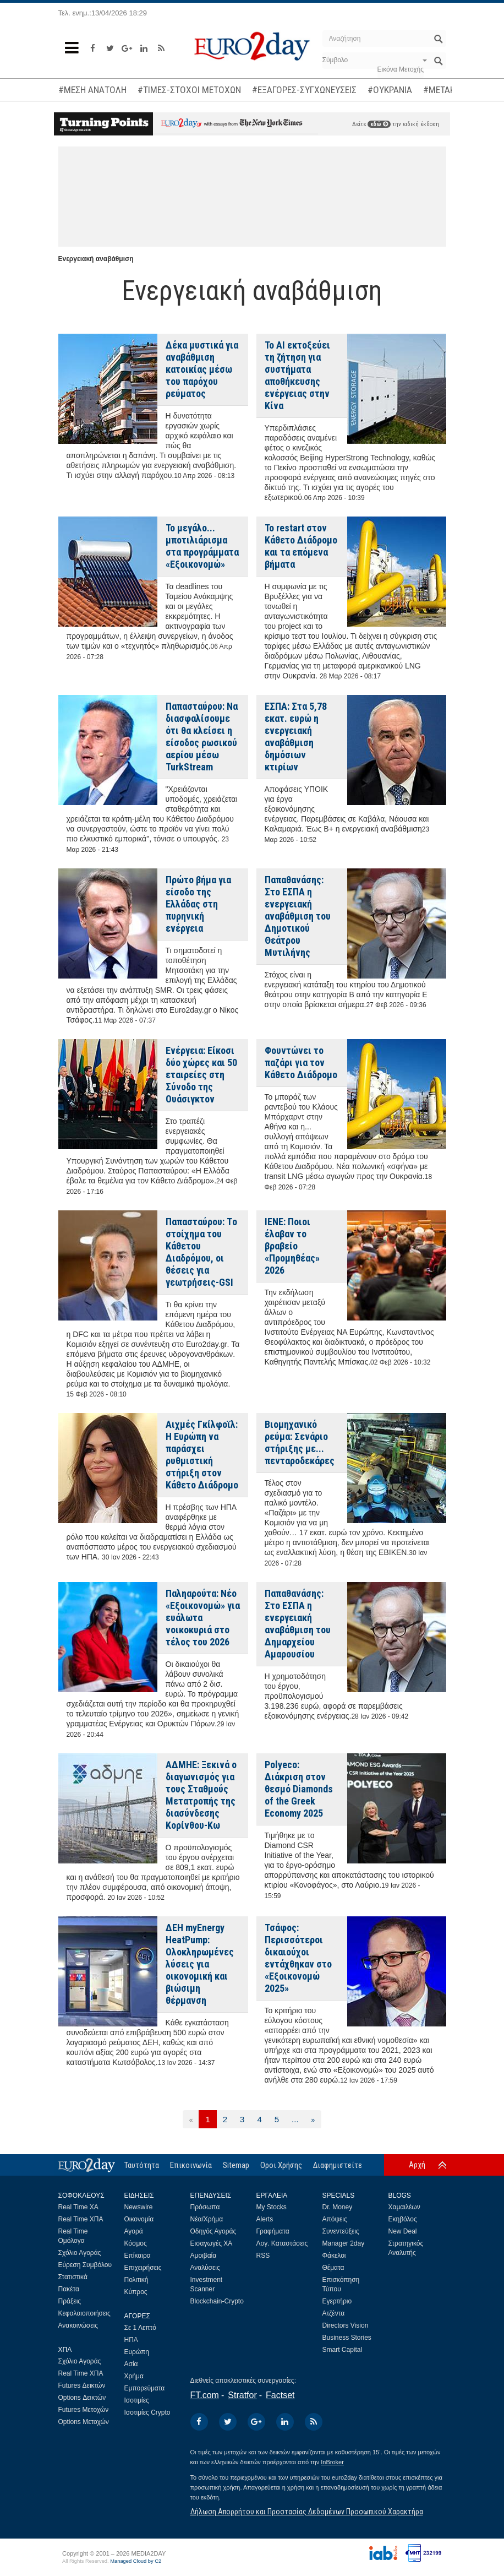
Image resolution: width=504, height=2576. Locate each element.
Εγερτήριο (337, 2301)
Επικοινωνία (191, 2165)
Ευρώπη (137, 2352)
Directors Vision (345, 2325)
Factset (280, 2395)
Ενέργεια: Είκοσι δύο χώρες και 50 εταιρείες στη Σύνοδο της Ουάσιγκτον (201, 1075)
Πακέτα (68, 2289)
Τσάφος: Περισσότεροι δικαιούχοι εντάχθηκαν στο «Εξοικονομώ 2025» (298, 1958)
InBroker (332, 2462)
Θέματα (333, 2267)
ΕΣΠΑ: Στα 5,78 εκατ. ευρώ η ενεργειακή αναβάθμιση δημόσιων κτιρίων (296, 736)
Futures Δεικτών (82, 2385)
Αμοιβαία (203, 2255)
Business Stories (346, 2337)
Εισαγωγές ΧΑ (211, 2243)
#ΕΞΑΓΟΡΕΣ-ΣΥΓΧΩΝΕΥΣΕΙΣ (304, 89)
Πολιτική (136, 2280)
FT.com (204, 2395)
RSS (263, 2255)
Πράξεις (69, 2301)
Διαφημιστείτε (337, 2165)
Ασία (131, 2364)
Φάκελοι (334, 2255)
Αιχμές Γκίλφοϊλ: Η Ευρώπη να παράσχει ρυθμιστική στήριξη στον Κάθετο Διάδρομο (202, 1455)
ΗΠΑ (131, 2340)
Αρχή (417, 2165)
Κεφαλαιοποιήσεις (84, 2313)
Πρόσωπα (205, 2207)
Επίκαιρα (137, 2255)
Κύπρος (135, 2292)
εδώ (379, 124)
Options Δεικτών (82, 2397)
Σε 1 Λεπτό (140, 2328)
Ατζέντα (333, 2313)
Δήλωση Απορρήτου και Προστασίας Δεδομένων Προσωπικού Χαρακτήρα (306, 2511)
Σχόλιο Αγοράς (79, 2253)
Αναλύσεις (205, 2267)
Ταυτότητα (141, 2165)
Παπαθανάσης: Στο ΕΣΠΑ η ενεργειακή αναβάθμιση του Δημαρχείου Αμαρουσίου (298, 1624)
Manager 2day (343, 2243)
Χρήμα (134, 2376)
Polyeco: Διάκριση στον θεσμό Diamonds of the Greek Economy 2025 (299, 1789)
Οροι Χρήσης (281, 2165)
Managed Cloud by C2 (135, 2561)
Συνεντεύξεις (340, 2231)
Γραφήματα (272, 2231)
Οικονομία (139, 2219)
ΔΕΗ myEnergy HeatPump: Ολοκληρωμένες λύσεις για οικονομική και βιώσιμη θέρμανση (200, 1964)
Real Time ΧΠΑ (80, 2219)
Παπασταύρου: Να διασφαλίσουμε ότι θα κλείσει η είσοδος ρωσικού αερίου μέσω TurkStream (202, 736)
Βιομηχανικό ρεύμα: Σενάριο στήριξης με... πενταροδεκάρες (300, 1442)
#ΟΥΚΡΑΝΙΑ (390, 89)
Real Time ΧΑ (78, 2207)
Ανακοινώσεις (78, 2325)
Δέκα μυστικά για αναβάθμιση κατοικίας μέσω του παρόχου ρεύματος (202, 369)
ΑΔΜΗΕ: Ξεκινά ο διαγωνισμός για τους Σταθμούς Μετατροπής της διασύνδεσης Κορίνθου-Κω (201, 1795)
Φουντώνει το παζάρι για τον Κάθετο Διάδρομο (301, 1062)
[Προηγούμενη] (191, 2119)
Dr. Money (337, 2207)
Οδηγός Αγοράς (213, 2231)
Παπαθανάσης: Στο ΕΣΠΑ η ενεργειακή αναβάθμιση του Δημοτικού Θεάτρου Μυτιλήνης (298, 916)
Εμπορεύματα (144, 2388)
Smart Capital (342, 2350)
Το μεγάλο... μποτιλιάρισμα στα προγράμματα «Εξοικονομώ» (202, 546)
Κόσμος (135, 2243)
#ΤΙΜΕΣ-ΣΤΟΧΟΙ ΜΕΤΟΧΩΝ (189, 89)
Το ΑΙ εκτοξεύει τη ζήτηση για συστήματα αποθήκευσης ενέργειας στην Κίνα (297, 375)
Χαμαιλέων (404, 2207)
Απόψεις (334, 2219)
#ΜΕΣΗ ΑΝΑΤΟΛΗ (92, 89)
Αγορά (133, 2231)
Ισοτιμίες (136, 2400)
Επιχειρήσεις (143, 2267)
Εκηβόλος (402, 2219)
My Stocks (271, 2207)
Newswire (138, 2207)
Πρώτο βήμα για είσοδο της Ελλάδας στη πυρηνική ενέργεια (198, 904)
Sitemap (236, 2165)
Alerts (264, 2219)
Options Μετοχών (83, 2422)
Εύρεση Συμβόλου (85, 2265)
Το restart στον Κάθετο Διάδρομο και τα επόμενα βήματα (301, 546)
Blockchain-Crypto (217, 2301)
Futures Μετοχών (83, 2410)
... (295, 2119)
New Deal (402, 2231)
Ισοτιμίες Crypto (147, 2412)
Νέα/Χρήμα (206, 2219)
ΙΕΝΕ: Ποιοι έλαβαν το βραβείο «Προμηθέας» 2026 (292, 1246)
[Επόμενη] (313, 2119)
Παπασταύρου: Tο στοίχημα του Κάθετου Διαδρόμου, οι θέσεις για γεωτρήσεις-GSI (201, 1252)
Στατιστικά (72, 2277)
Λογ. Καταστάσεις (282, 2243)
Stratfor (242, 2395)
